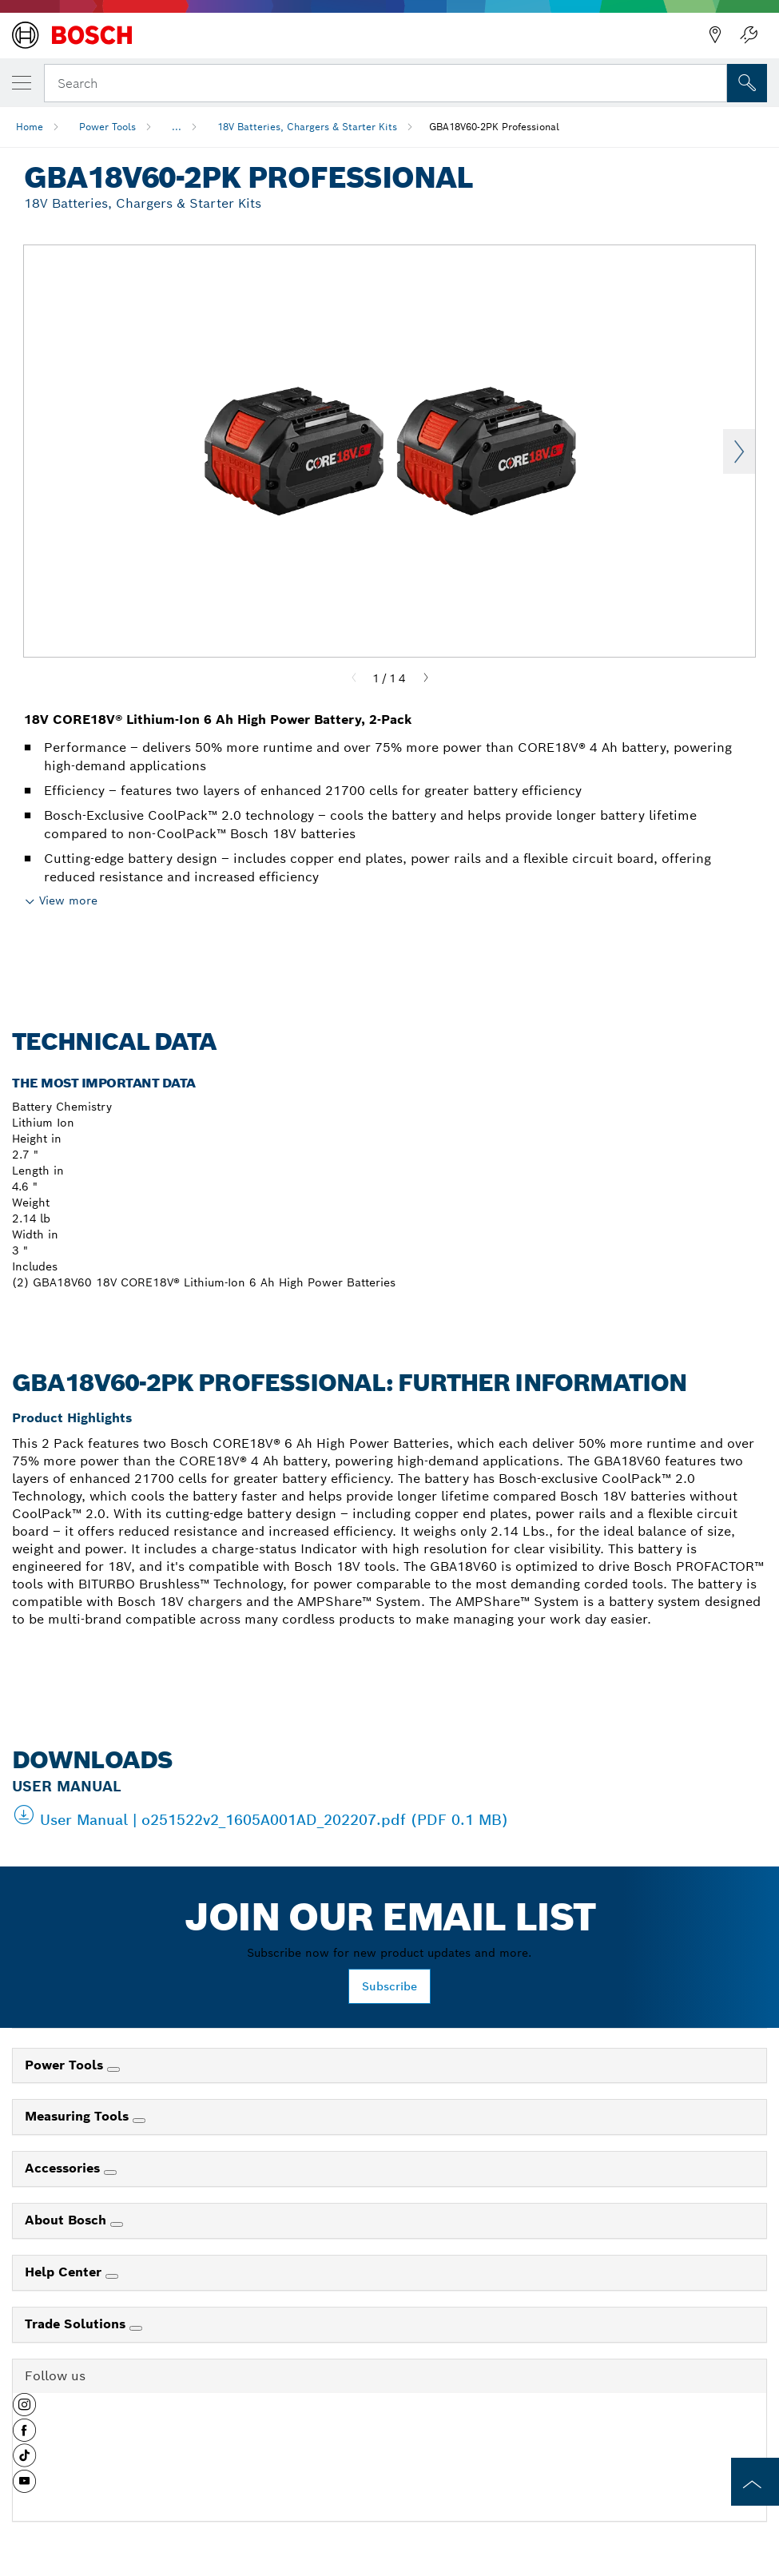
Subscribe (389, 1986)
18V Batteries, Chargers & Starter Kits (307, 127)
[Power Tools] (113, 2069)
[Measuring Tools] (139, 2120)
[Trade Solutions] (135, 2328)
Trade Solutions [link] (77, 2324)
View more (68, 900)
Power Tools (107, 127)
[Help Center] (111, 2276)
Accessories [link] (64, 2168)
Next (739, 451)
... (176, 127)
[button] (24, 2410)
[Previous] (354, 678)
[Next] (425, 678)
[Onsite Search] (747, 83)
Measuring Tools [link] (79, 2116)
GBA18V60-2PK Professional (494, 127)
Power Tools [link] (66, 2065)
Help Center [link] (65, 2272)
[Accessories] (110, 2172)
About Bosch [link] (67, 2220)
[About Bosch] (116, 2224)
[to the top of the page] (755, 2482)
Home (29, 127)
